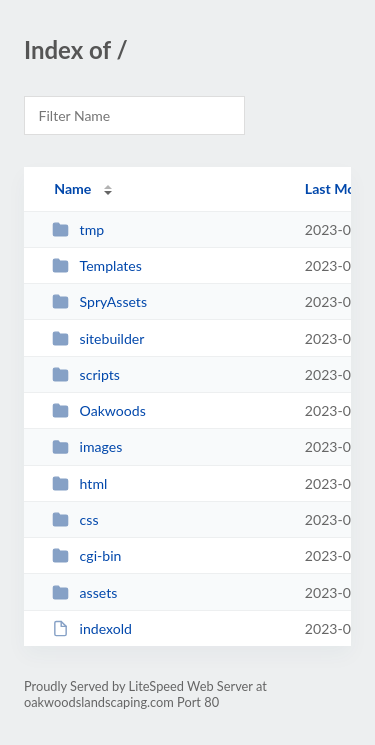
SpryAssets (99, 301)
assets (84, 592)
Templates (97, 265)
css (75, 519)
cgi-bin (86, 555)
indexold (92, 628)
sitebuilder (98, 338)
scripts (86, 374)
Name (72, 188)
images (87, 446)
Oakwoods (99, 410)
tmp (78, 229)
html (79, 483)
